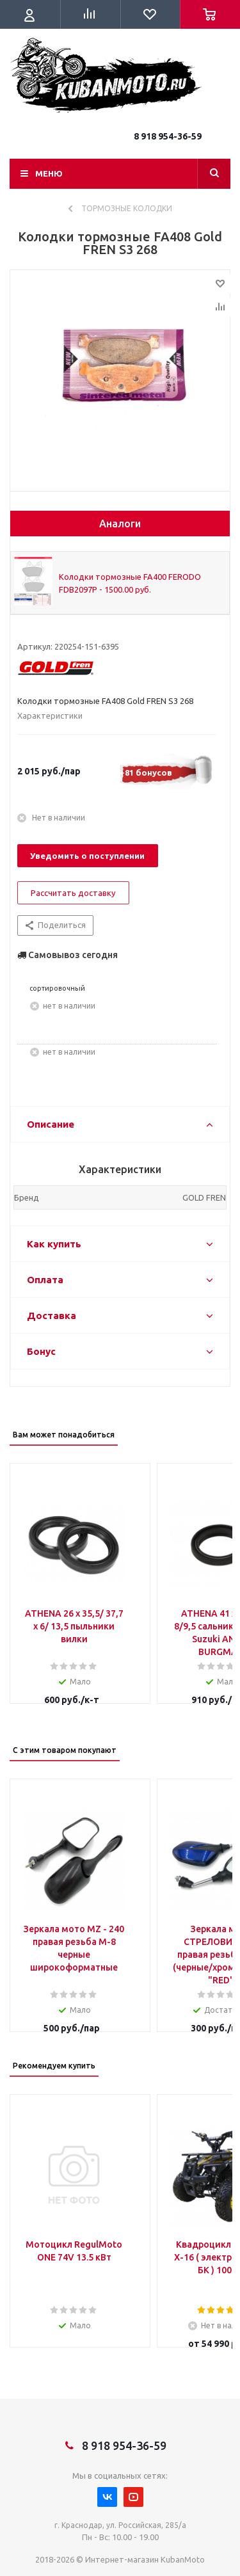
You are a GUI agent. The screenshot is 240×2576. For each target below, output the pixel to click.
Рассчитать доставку (73, 892)
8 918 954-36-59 (168, 136)
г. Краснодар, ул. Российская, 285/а (120, 2525)
